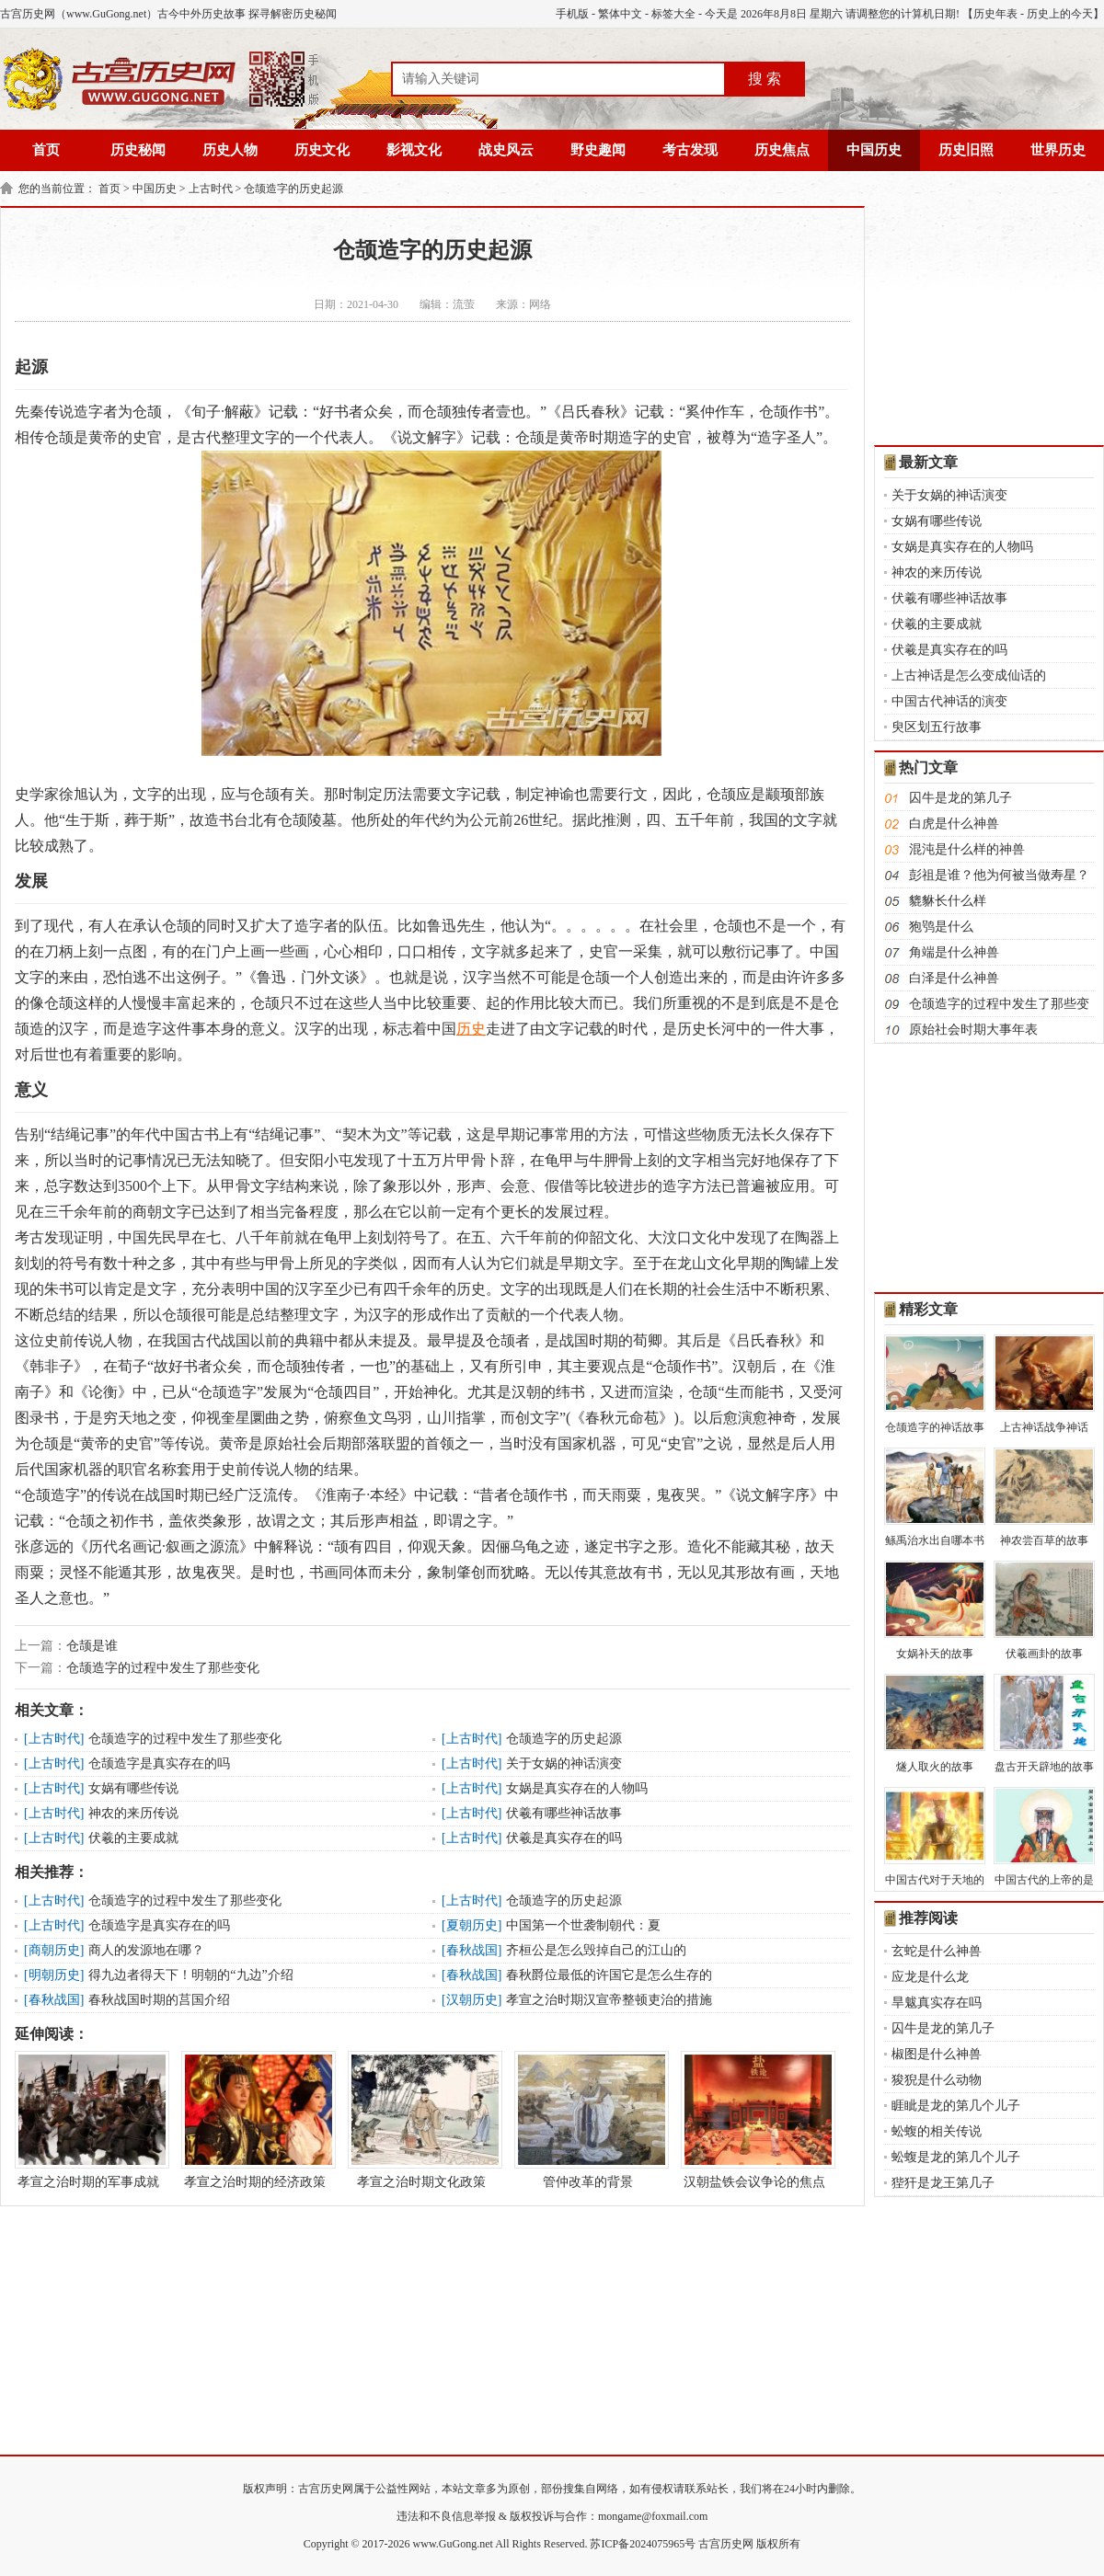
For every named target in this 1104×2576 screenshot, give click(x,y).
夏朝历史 (472, 1925)
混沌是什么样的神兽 (967, 849)
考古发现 (690, 150)
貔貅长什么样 (947, 901)
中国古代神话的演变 (949, 701)
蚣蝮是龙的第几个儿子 (955, 2157)
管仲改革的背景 (587, 2120)
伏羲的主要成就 (133, 1838)
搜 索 (764, 78)
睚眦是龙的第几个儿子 (955, 2105)
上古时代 (211, 188)
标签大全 (673, 13)
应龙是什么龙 (930, 1977)
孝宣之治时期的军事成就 (88, 2120)
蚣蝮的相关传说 (936, 2131)
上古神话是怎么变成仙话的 (968, 675)
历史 (471, 1028)
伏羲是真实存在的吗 (564, 1838)
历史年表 (995, 13)
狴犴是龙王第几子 (943, 2183)
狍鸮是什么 (941, 926)
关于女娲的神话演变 (564, 1763)
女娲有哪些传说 (133, 1788)
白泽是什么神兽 (954, 978)
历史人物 (230, 150)
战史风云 (506, 150)
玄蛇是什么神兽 (936, 1951)
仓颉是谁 (92, 1646)
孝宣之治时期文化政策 (421, 2120)
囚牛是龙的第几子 (960, 798)
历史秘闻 (138, 150)
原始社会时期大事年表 (973, 1029)
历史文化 (322, 150)
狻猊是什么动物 (936, 2080)
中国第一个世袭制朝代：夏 (583, 1925)
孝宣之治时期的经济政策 (254, 2120)
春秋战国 (472, 1950)
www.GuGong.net (453, 2543)
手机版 (572, 13)
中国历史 (874, 150)
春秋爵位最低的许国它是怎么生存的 (609, 1975)
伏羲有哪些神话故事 (564, 1813)
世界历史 (1058, 150)
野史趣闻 (598, 150)
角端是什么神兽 (954, 952)
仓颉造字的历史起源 (293, 188)
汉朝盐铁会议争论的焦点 (754, 2120)
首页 (46, 150)
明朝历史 (54, 1975)
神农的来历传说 (133, 1813)
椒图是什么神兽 (936, 2054)
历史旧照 (966, 150)
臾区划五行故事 (936, 727)
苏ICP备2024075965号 (643, 2543)
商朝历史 (54, 1950)
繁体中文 (620, 13)
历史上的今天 (1060, 13)
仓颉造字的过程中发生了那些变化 (162, 1668)
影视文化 (414, 150)
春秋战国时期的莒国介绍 (159, 2000)
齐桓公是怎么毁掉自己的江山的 (596, 1950)
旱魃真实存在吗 (936, 2002)
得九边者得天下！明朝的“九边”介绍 (190, 1975)
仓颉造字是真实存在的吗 (159, 1763)
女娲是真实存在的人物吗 (577, 1788)
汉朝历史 (472, 2000)
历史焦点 (782, 150)
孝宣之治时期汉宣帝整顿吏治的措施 (609, 2000)
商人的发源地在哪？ (146, 1950)
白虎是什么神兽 (954, 823)
